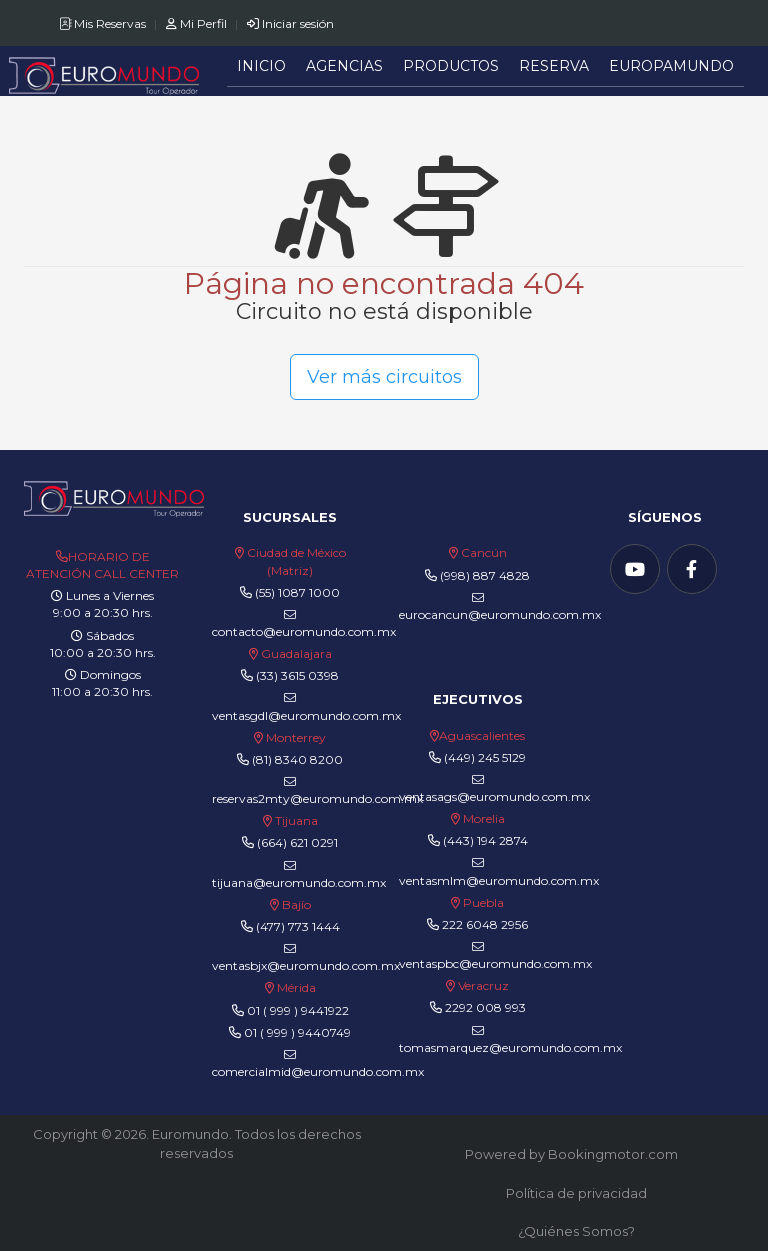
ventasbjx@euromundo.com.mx (306, 958)
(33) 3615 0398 (297, 675)
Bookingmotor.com (613, 1154)
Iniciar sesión (290, 23)
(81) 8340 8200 (297, 759)
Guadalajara (296, 653)
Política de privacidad (576, 1193)
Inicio (261, 66)
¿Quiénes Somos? (576, 1231)
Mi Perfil (198, 23)
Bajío (296, 904)
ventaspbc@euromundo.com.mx (495, 956)
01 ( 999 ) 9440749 (297, 1032)
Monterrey (296, 737)
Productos (451, 66)
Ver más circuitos (384, 377)
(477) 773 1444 (298, 926)
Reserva (554, 66)
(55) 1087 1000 (297, 592)
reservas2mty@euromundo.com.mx (317, 791)
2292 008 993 (485, 1007)
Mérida (296, 987)
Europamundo (671, 66)
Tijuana (295, 820)
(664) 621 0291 (296, 842)
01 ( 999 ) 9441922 (298, 1010)
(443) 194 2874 (485, 840)
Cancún (484, 552)
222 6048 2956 (485, 924)
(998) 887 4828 (485, 575)
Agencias (344, 66)
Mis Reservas (104, 23)
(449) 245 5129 (485, 757)
